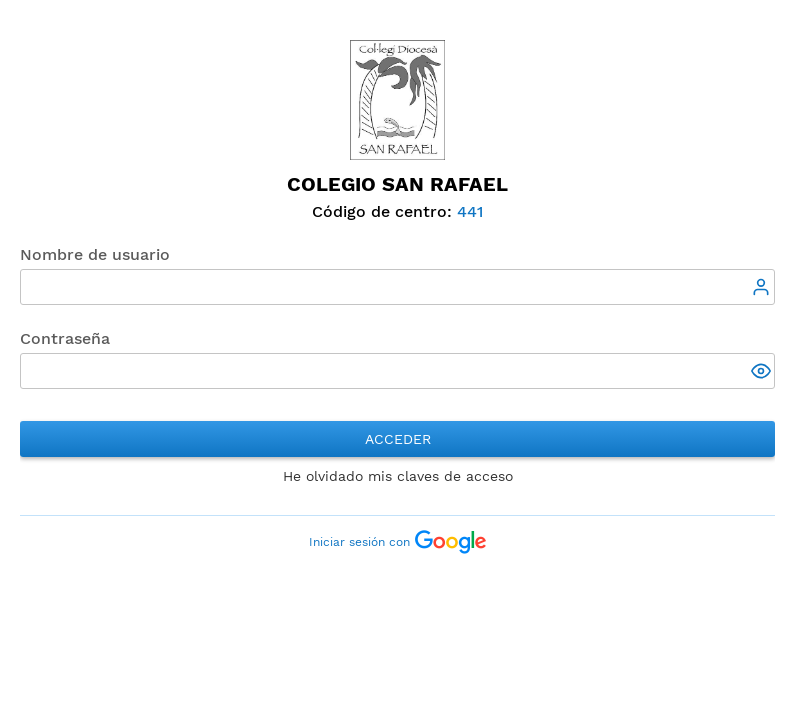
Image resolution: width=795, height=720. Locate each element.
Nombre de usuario (95, 254)
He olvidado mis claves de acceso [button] (398, 476)
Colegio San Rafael (397, 184)
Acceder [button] (398, 439)
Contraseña (65, 338)
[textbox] (397, 287)
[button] (763, 373)
